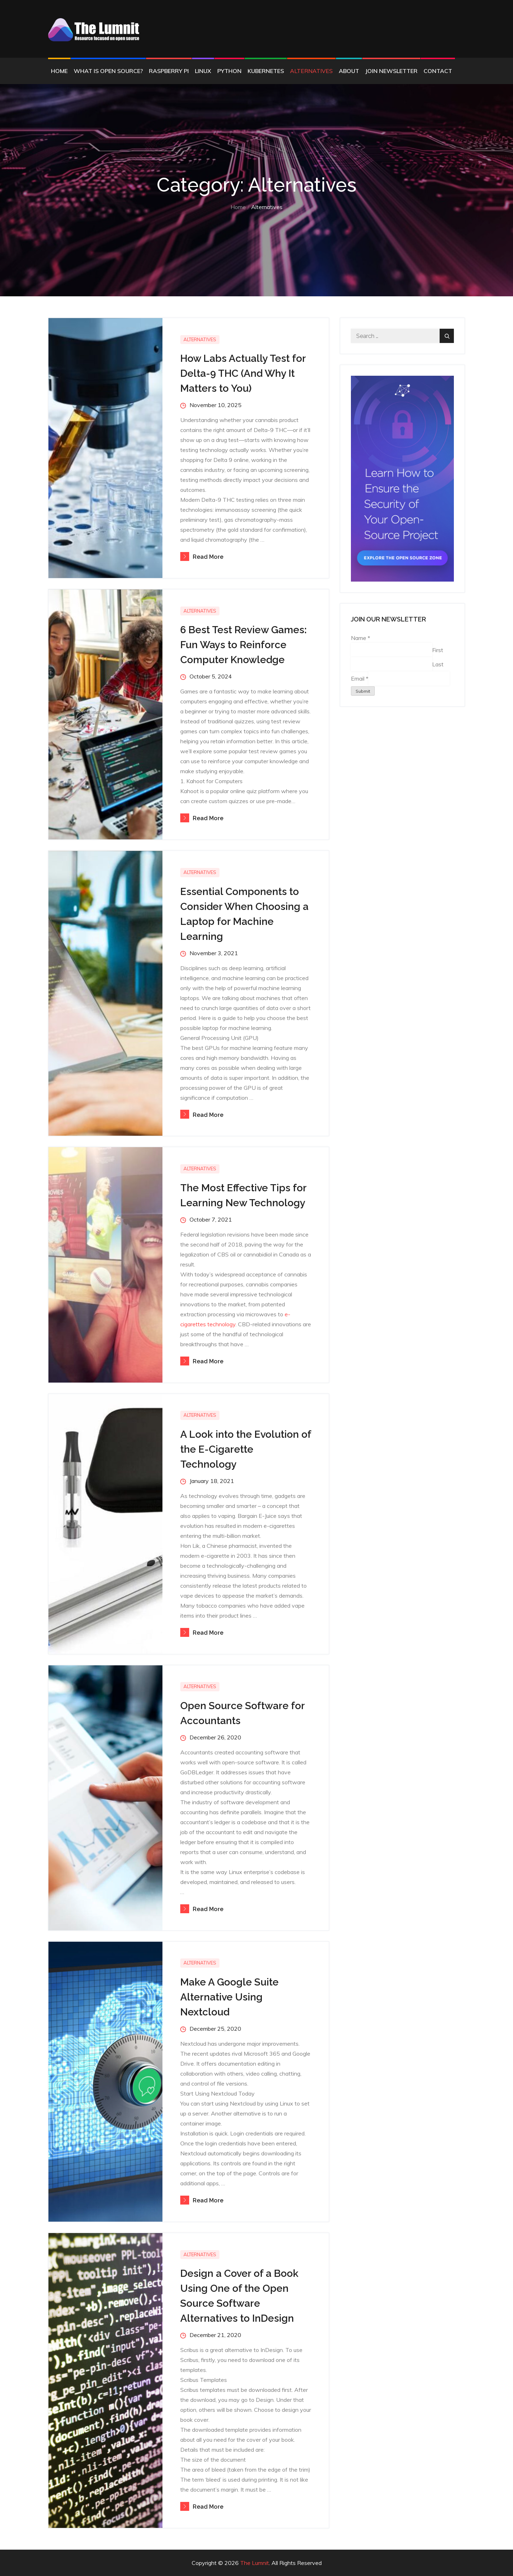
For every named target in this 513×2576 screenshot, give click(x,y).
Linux (203, 70)
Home (59, 70)
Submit (363, 691)
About (349, 70)
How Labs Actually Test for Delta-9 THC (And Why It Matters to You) (243, 373)
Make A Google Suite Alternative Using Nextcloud (229, 1997)
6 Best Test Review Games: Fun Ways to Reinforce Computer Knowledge (243, 645)
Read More (201, 556)
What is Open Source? (108, 70)
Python (229, 70)
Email (359, 678)
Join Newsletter (391, 70)
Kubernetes (266, 70)
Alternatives (311, 70)
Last (438, 664)
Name (360, 637)
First (437, 650)
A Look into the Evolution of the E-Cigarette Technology (245, 1449)
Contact (438, 70)
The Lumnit (254, 2562)
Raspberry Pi (169, 70)
